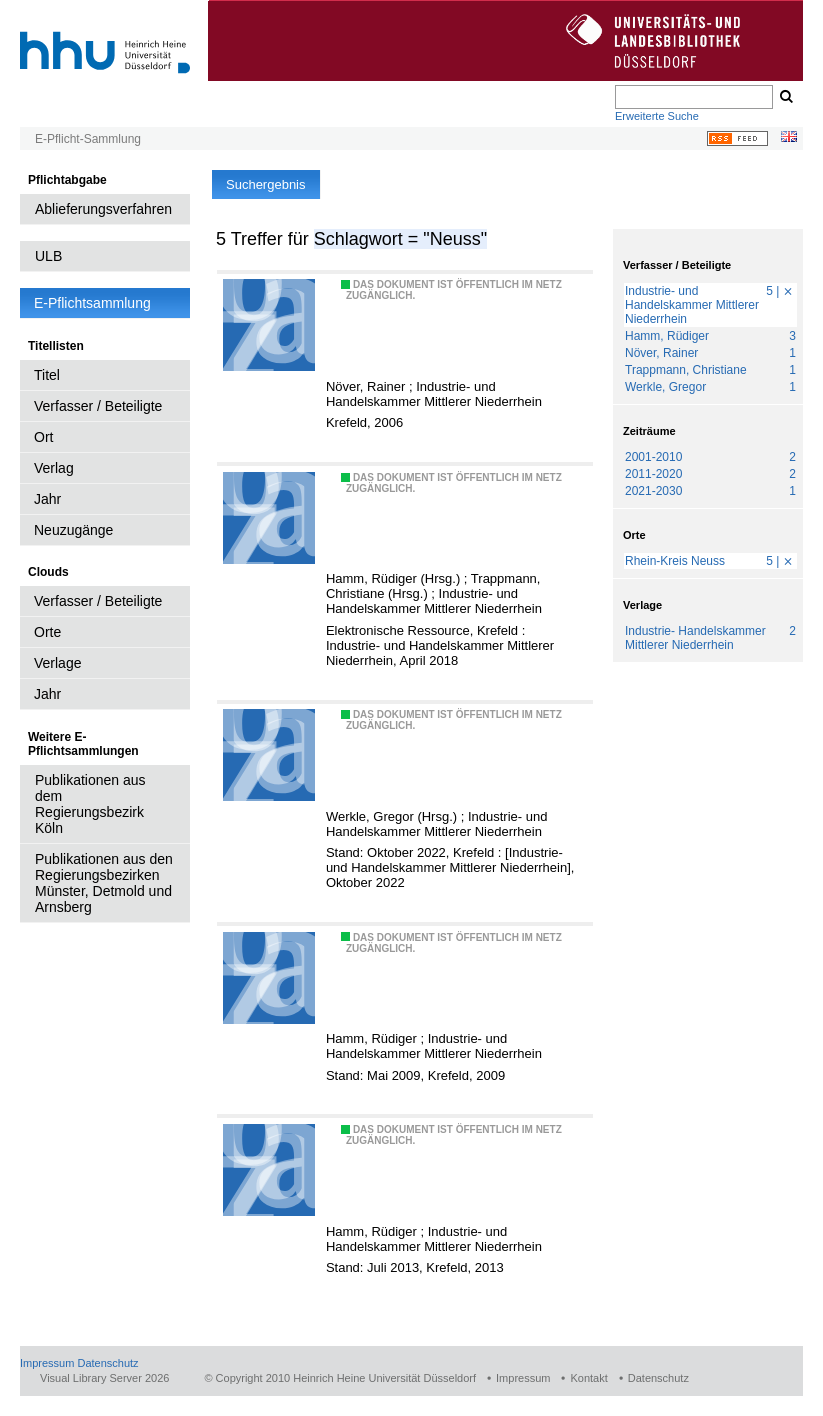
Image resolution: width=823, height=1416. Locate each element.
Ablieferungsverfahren (103, 209)
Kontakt (588, 1378)
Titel (47, 375)
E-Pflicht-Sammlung (88, 139)
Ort (43, 437)
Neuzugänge (73, 530)
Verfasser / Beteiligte (98, 406)
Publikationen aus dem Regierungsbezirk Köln (90, 804)
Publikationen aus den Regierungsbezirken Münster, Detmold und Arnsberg (104, 883)
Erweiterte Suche (657, 116)
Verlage (57, 663)
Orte (47, 632)
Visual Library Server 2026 (104, 1378)
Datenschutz (107, 1363)
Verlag (54, 468)
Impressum (47, 1363)
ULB (48, 256)
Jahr (47, 499)
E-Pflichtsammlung (92, 303)
